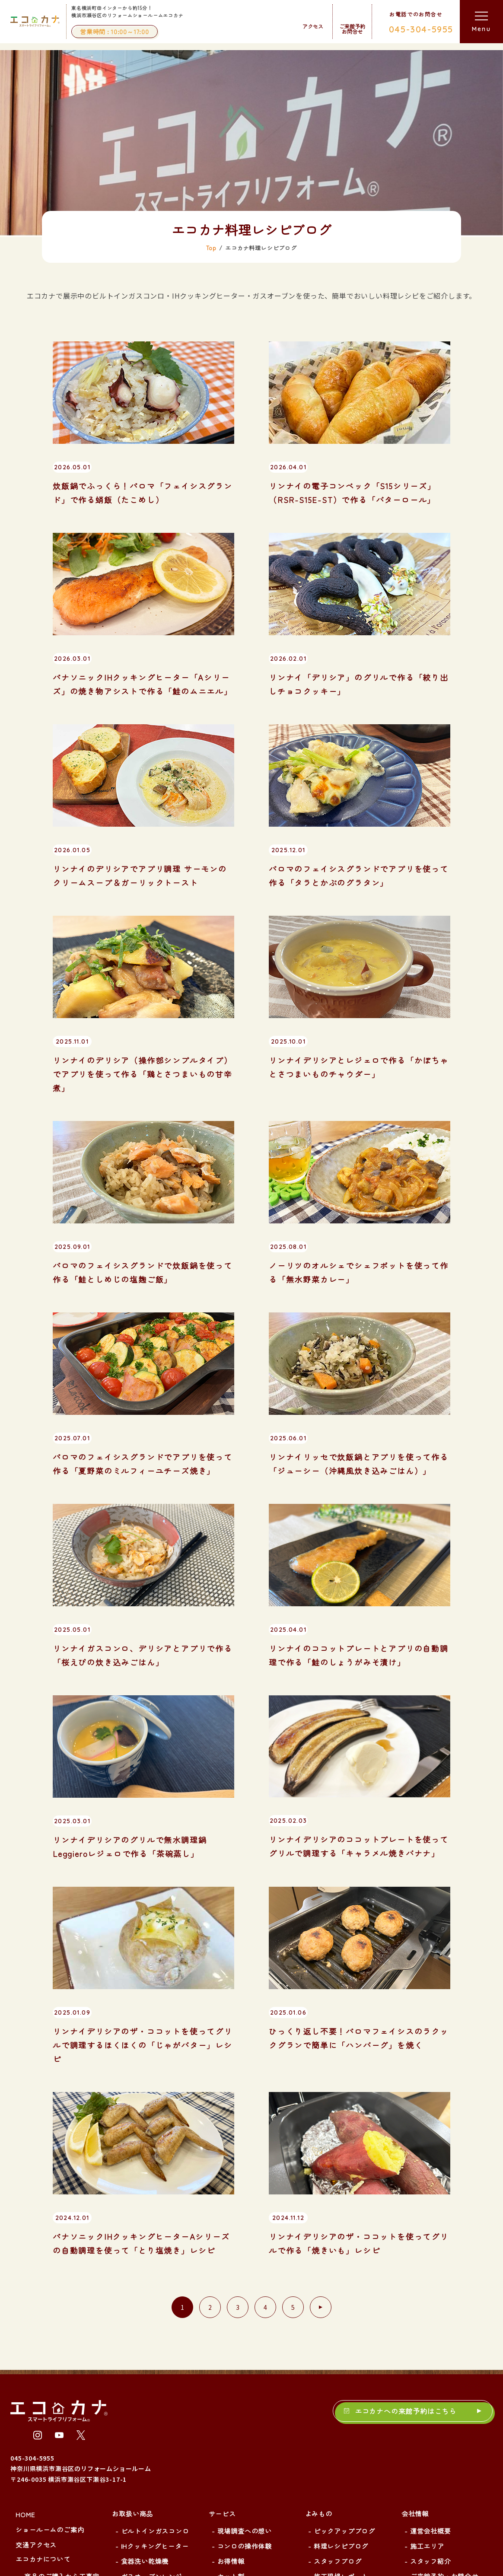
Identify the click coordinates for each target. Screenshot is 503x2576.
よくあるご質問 (48, 2458)
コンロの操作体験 (244, 2359)
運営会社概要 (430, 2344)
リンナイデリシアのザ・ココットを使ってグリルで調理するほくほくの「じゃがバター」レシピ (142, 1858)
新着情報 (37, 2428)
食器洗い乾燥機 (145, 2374)
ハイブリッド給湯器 (151, 2449)
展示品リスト (44, 2473)
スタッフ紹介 (430, 2374)
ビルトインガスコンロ (155, 2344)
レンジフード (141, 2419)
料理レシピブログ (341, 2359)
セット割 (231, 2389)
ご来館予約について (55, 2413)
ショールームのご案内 (50, 2343)
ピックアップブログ (344, 2344)
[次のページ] (320, 2120)
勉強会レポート (338, 2404)
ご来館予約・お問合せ (444, 2389)
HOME (25, 2328)
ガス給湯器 (138, 2434)
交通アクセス (36, 2358)
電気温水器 (138, 2480)
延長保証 (231, 2404)
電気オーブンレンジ (151, 2404)
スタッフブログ (338, 2374)
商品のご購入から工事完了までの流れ (61, 2393)
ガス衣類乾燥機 (145, 2510)
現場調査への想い (244, 2344)
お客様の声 (41, 2443)
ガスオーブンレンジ (151, 2389)
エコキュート (141, 2465)
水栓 (128, 2495)
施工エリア (427, 2359)
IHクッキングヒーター (155, 2359)
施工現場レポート (341, 2389)
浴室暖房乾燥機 (145, 2525)
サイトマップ (430, 2404)
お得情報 (231, 2374)
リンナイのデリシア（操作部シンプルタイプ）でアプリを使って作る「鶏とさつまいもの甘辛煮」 (142, 887)
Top (211, 61)
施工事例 (222, 2428)
